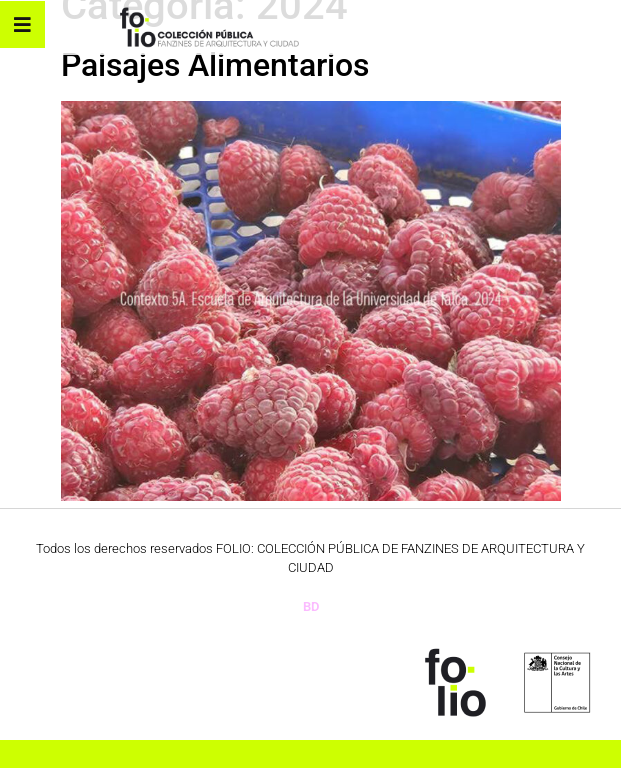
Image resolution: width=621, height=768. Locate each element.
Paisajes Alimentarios (215, 65)
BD (311, 606)
